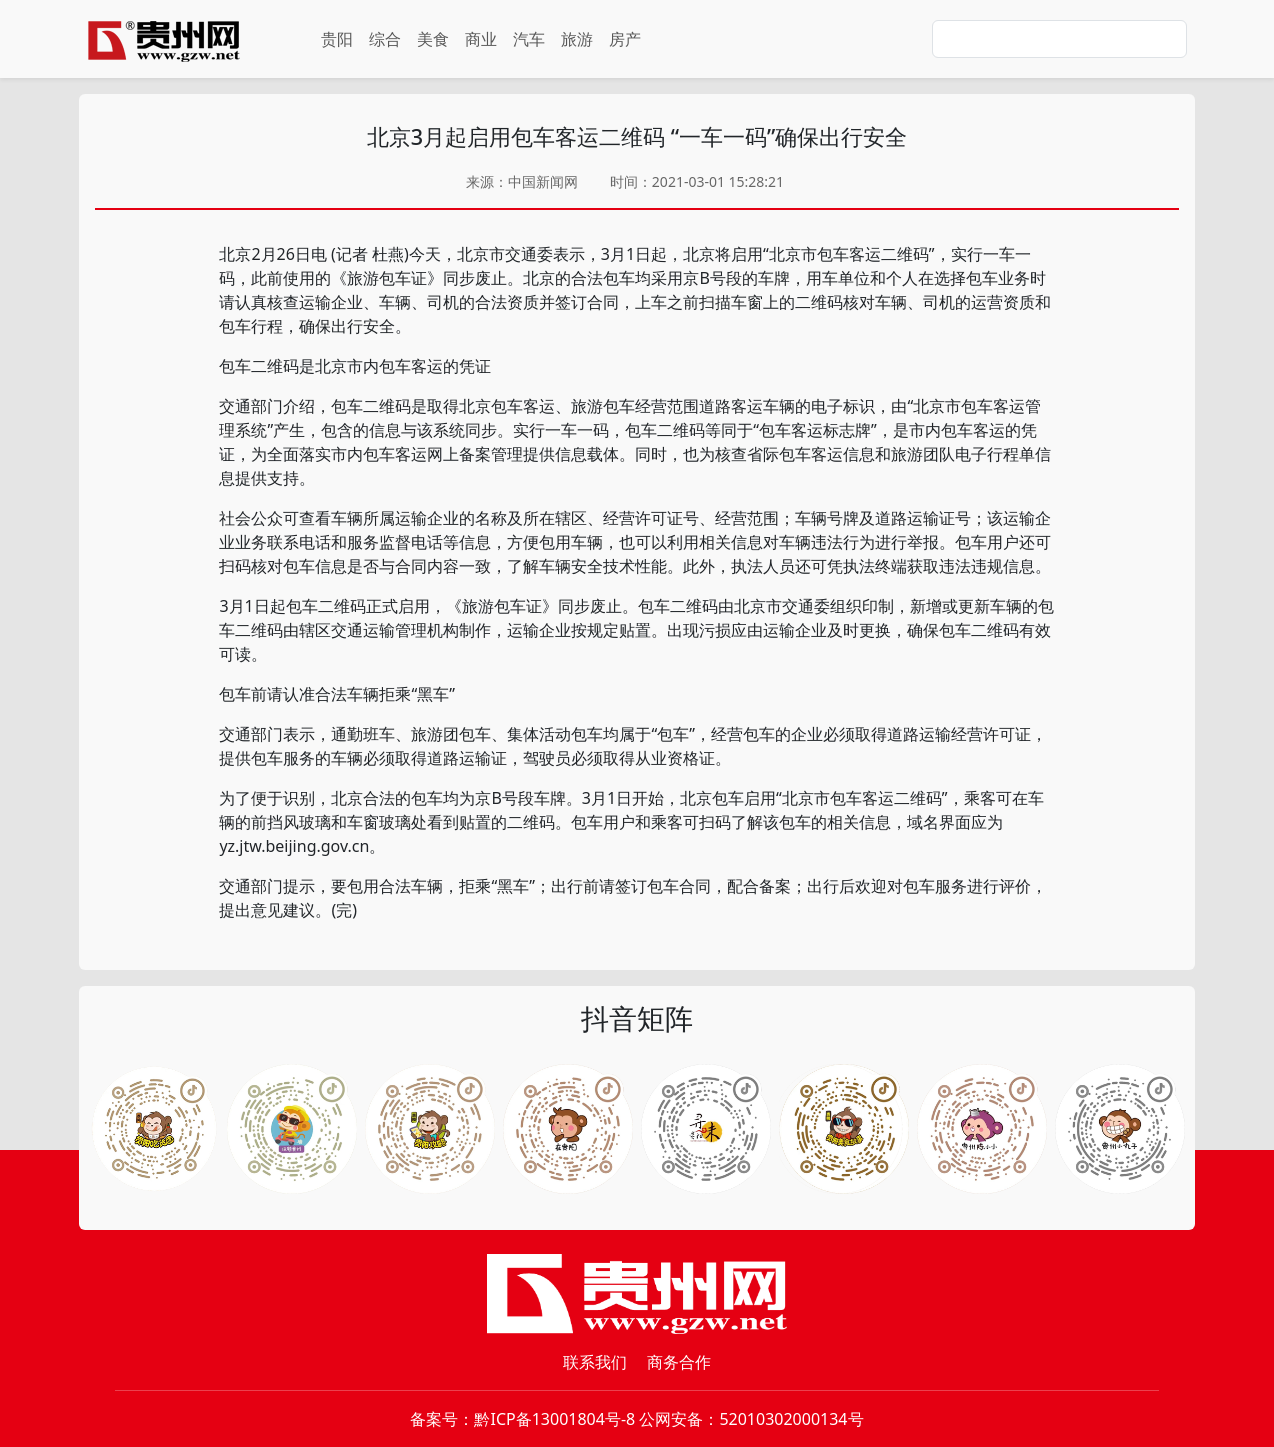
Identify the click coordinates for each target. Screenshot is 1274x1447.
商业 (481, 39)
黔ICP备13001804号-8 (554, 1419)
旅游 (577, 39)
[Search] (1059, 39)
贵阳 (337, 39)
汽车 (529, 39)
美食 (433, 39)
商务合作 (679, 1362)
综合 (385, 39)
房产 (625, 39)
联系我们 (595, 1362)
